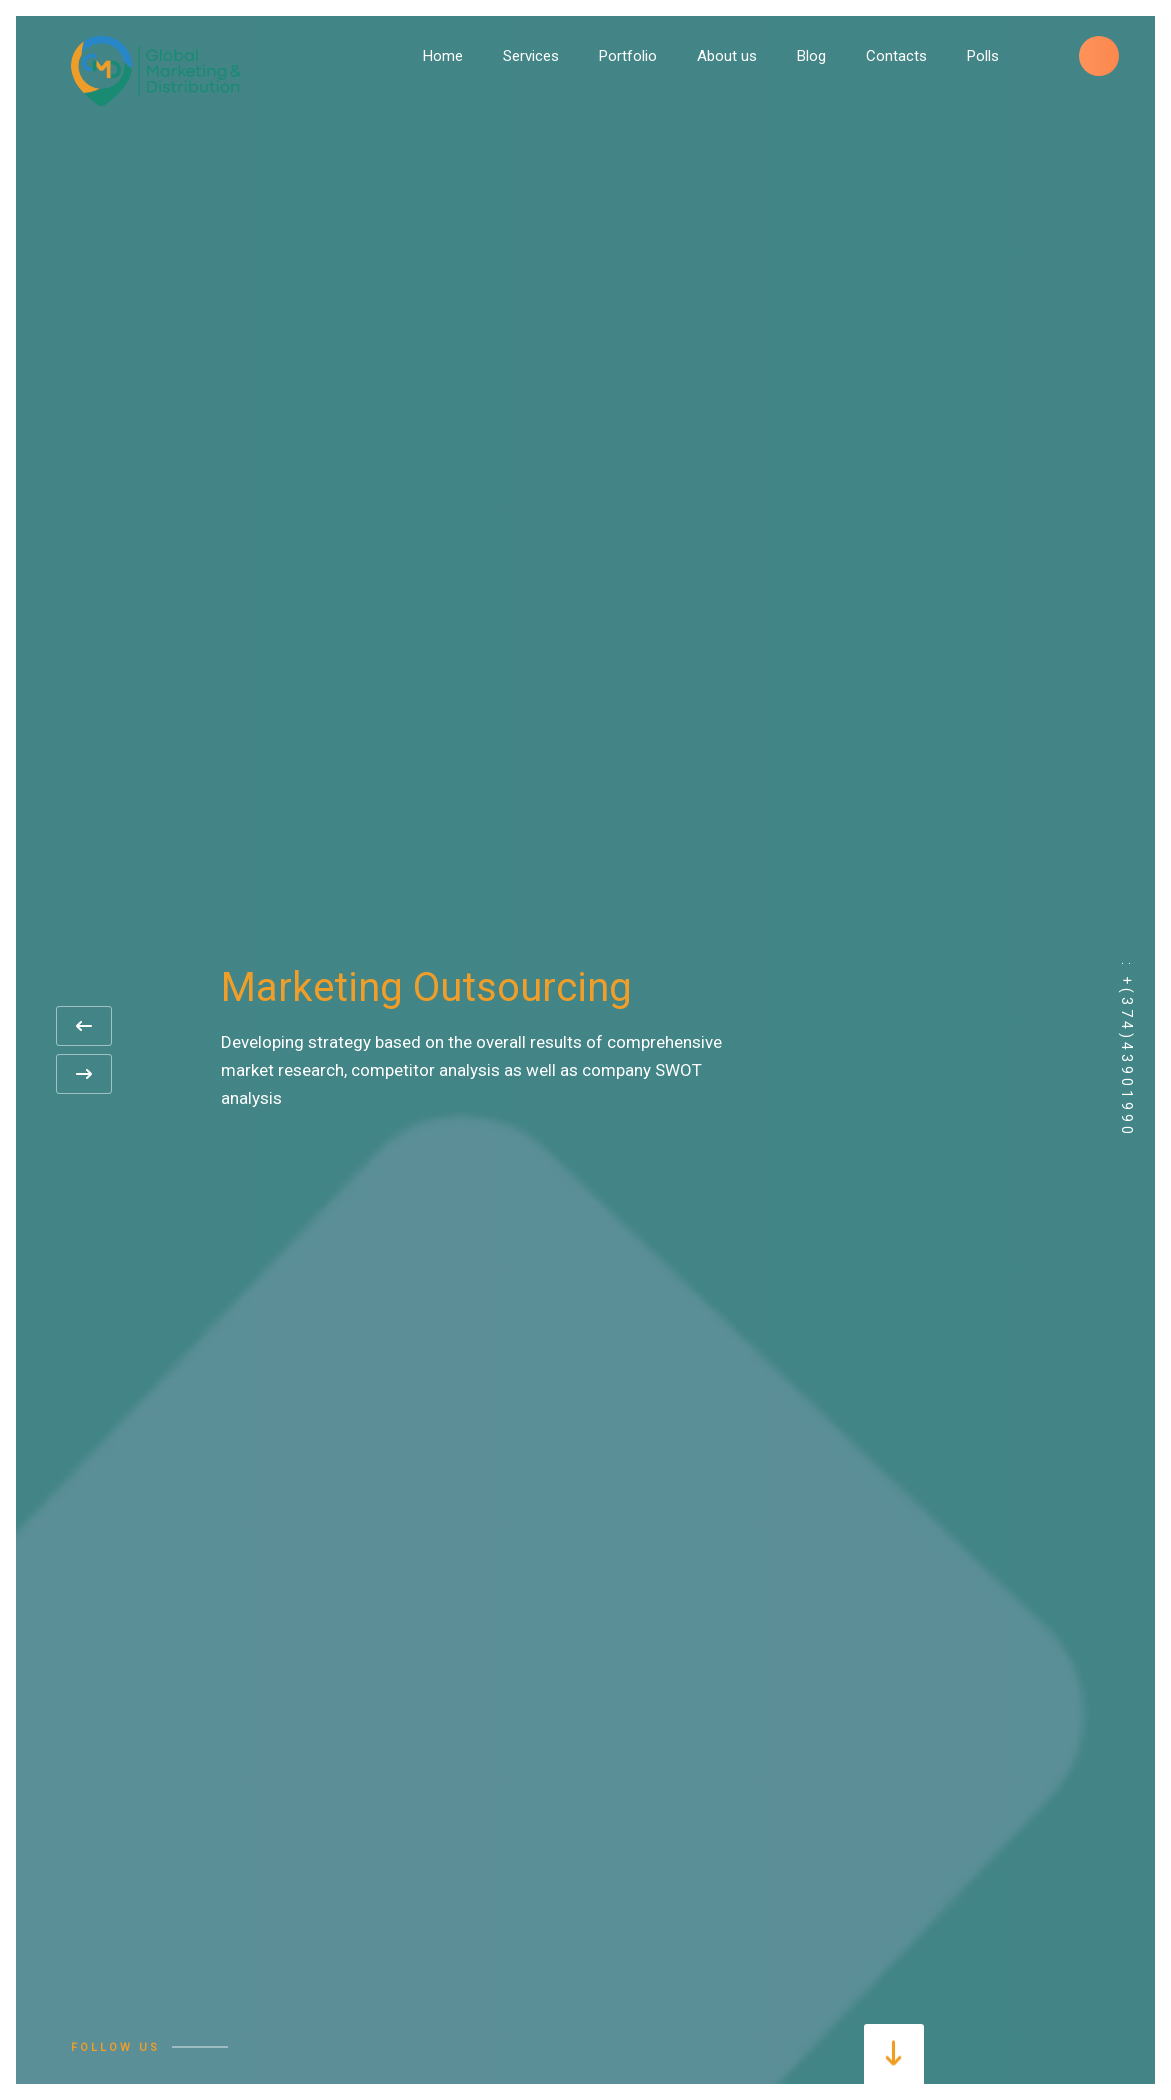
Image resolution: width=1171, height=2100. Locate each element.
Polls (983, 56)
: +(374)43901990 (1127, 1050)
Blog (811, 56)
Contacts (896, 56)
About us (727, 56)
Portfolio (628, 56)
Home (443, 56)
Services (531, 56)
